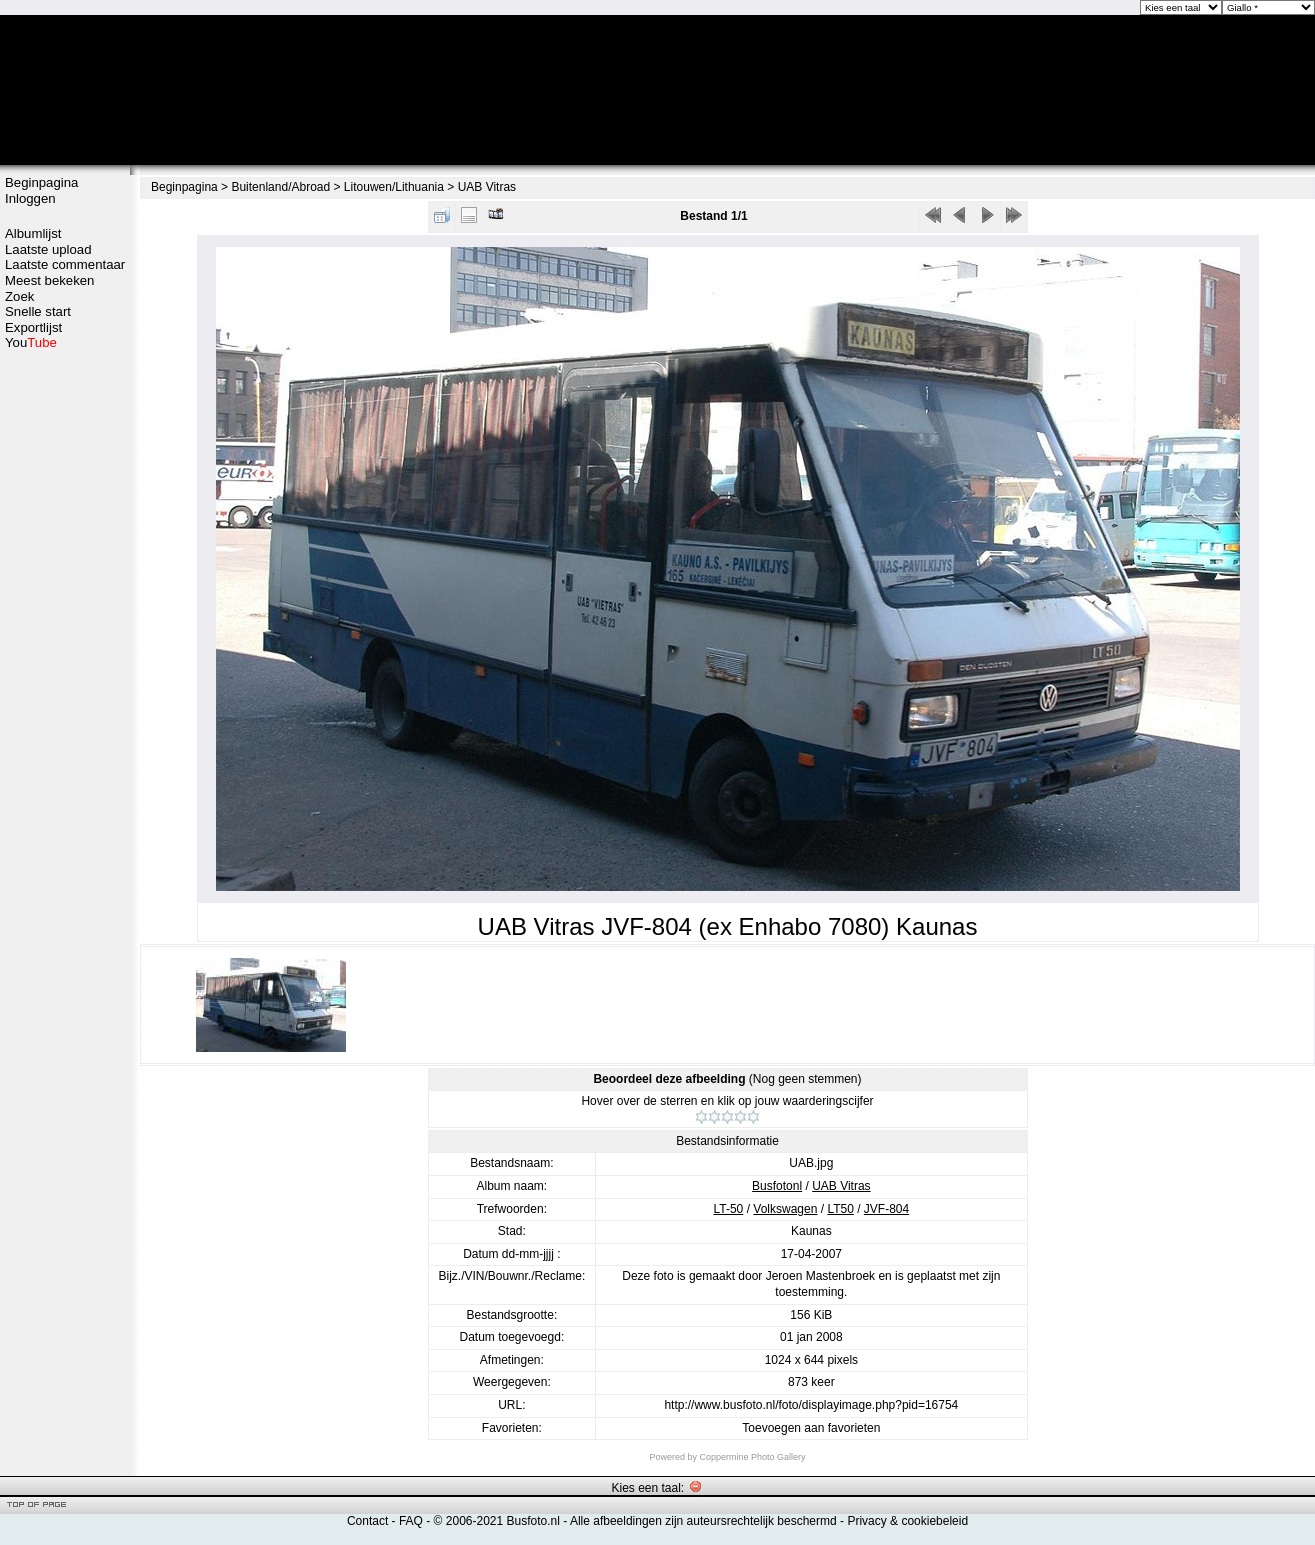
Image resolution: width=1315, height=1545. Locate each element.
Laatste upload (48, 249)
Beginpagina (41, 182)
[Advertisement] (65, 427)
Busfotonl (777, 1186)
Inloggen (30, 198)
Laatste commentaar (65, 264)
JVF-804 (886, 1209)
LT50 (840, 1209)
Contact (367, 1521)
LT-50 (729, 1209)
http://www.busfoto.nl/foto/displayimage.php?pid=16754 (811, 1405)
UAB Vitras (487, 187)
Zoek (19, 296)
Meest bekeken (49, 280)
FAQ (411, 1521)
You (31, 342)
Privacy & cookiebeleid (907, 1521)
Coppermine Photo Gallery (752, 1457)
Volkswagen (785, 1209)
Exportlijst (33, 327)
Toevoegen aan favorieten (811, 1428)
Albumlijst (33, 233)
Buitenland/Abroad (280, 187)
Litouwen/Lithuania (394, 187)
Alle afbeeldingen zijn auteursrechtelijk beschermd (703, 1521)
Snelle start (38, 311)
